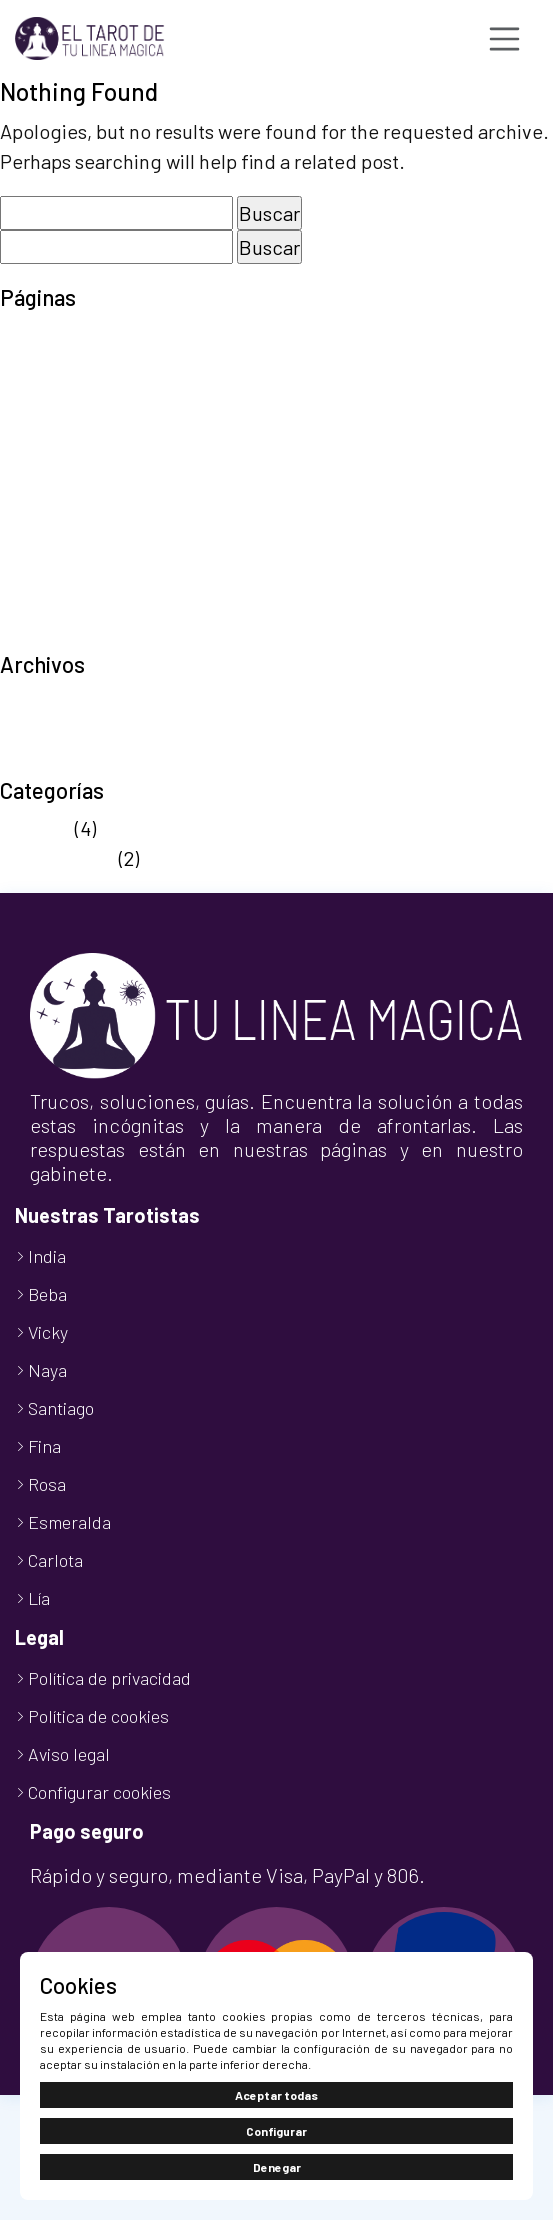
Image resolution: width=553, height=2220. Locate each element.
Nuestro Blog (57, 456)
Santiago (61, 1408)
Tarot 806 (42, 546)
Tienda (30, 606)
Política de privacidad (95, 516)
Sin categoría (57, 858)
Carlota (55, 1560)
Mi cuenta (42, 426)
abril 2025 (42, 732)
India (47, 1256)
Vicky (48, 1332)
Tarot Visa (43, 576)
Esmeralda (69, 1522)
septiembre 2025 (73, 702)
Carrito (29, 366)
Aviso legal (46, 336)
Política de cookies (82, 486)
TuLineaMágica (66, 636)
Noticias (35, 828)
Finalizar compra (72, 396)
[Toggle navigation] (505, 39)
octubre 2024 (58, 762)
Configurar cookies (99, 1792)
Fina (44, 1446)
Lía (39, 1598)
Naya (47, 1370)
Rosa (47, 1484)
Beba (47, 1294)
